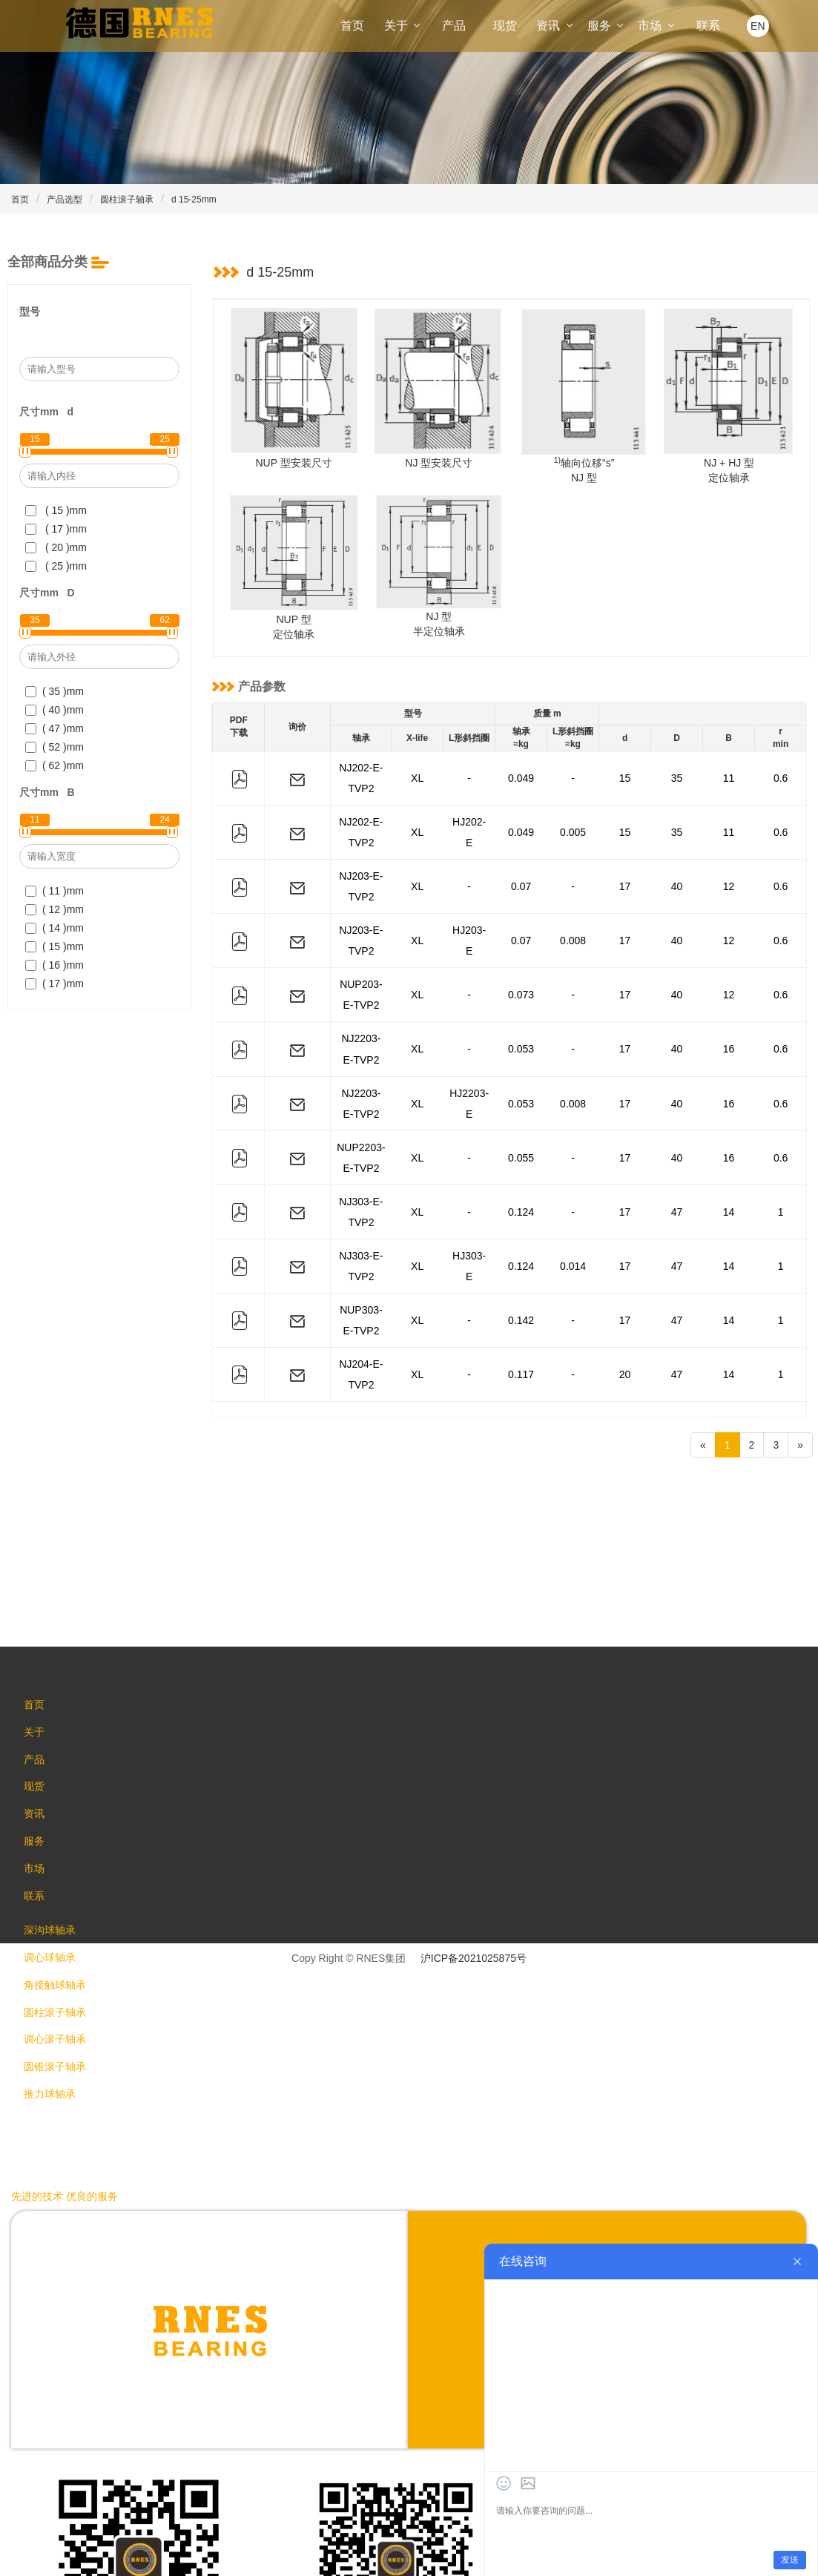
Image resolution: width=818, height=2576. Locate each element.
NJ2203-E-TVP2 (360, 983)
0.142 (521, 1195)
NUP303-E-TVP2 (361, 1195)
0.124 (521, 1110)
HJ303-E (469, 1152)
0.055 (521, 1068)
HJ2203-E (469, 1025)
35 (677, 772)
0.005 (573, 814)
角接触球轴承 (61, 1867)
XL (417, 772)
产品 (454, 25)
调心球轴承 (56, 1837)
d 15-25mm (194, 199)
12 (729, 857)
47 (677, 1110)
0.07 (521, 857)
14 (729, 1110)
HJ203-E (469, 899)
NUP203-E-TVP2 (361, 941)
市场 (657, 25)
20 (625, 1237)
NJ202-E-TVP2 (361, 772)
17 (625, 857)
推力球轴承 (56, 1986)
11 (729, 772)
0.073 (521, 941)
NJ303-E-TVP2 (361, 1110)
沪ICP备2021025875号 (473, 1815)
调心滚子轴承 (61, 1926)
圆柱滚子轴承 (127, 199)
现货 (505, 25)
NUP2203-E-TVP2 (361, 1068)
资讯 (555, 25)
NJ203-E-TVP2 (361, 856)
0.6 (781, 772)
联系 (708, 25)
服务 (606, 25)
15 (625, 772)
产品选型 (64, 199)
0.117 (521, 1237)
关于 (403, 25)
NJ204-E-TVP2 (361, 1237)
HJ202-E (469, 814)
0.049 (521, 772)
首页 (352, 25)
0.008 (573, 899)
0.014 (573, 1153)
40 (677, 857)
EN (758, 26)
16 (729, 983)
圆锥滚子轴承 (61, 1956)
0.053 (521, 983)
